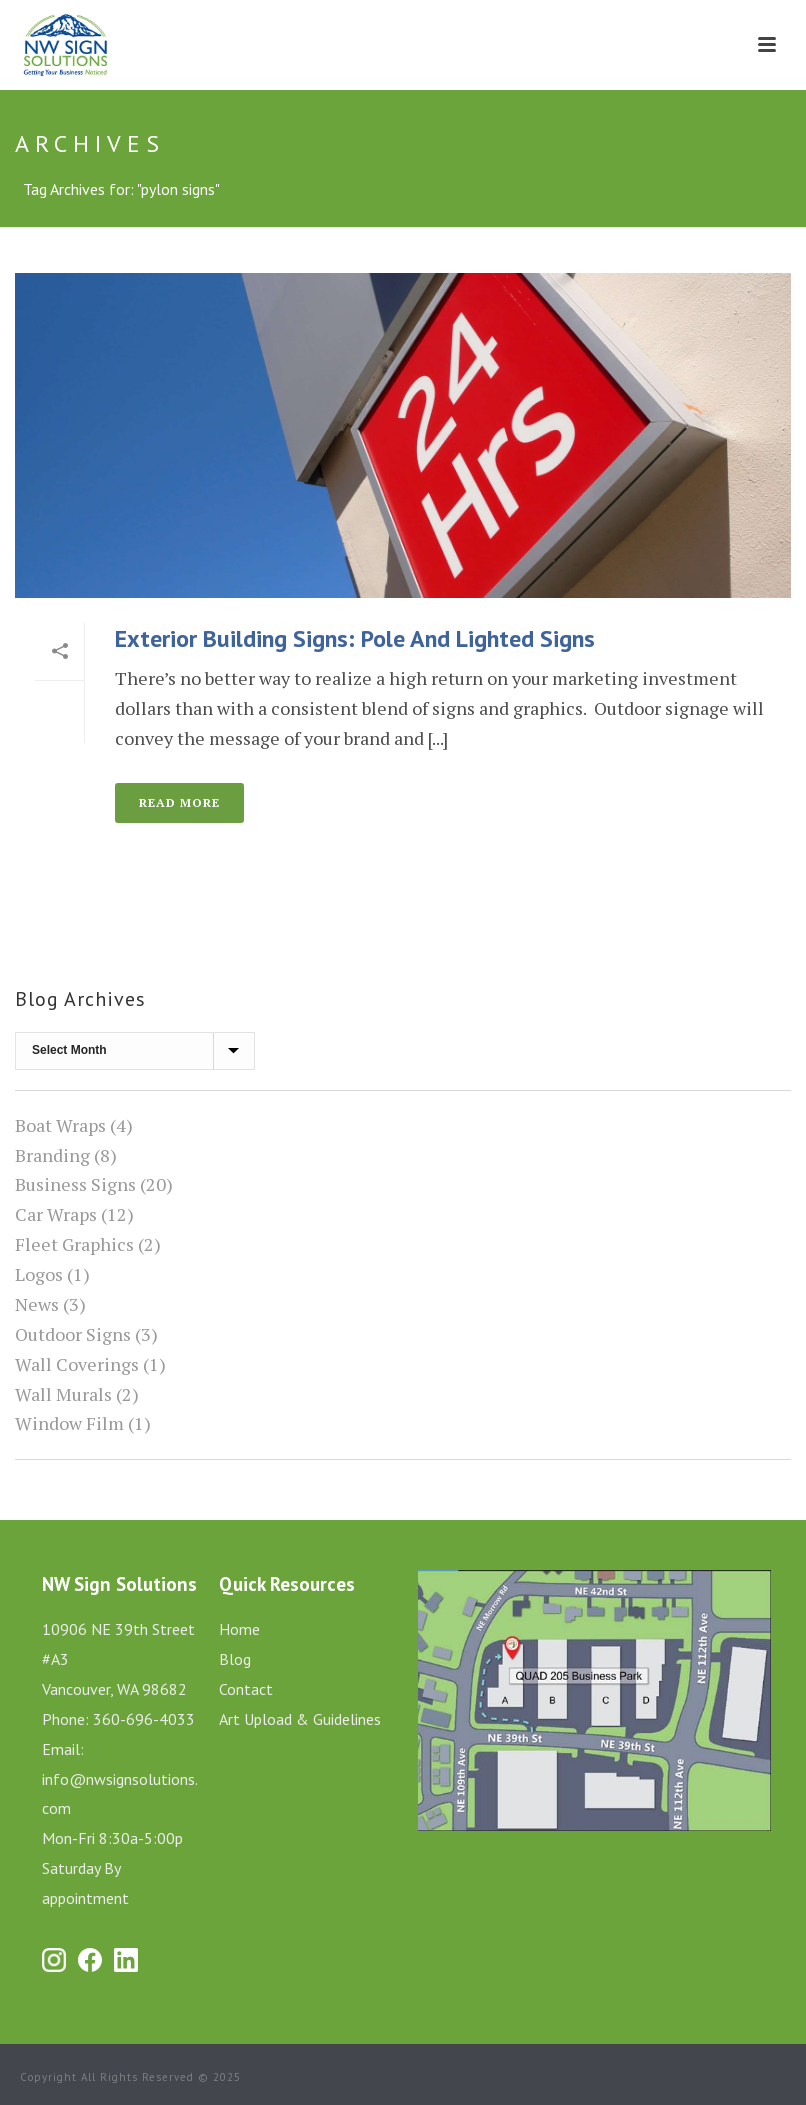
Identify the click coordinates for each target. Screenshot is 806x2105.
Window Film (69, 1423)
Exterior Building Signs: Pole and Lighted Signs (355, 638)
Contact (246, 1689)
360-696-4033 (144, 1719)
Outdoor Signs (73, 1334)
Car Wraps (56, 1214)
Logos (39, 1274)
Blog (235, 1659)
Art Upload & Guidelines (300, 1719)
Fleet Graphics (74, 1244)
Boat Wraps (60, 1125)
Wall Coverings (77, 1364)
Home (239, 1629)
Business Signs (75, 1184)
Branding (52, 1155)
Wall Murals (63, 1394)
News (37, 1304)
